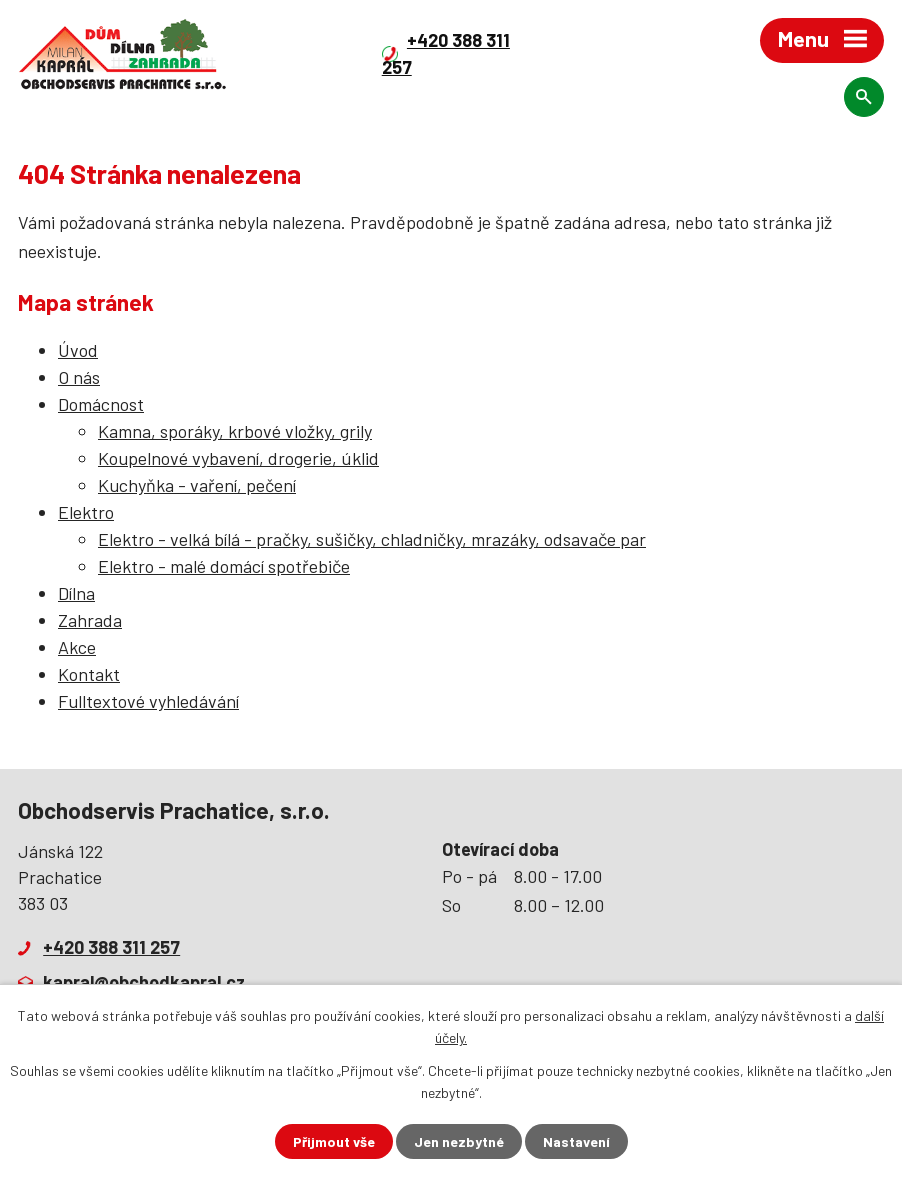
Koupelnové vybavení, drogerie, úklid (238, 458)
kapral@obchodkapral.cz (144, 982)
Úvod (78, 350)
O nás (79, 377)
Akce (77, 647)
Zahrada (90, 620)
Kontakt (89, 674)
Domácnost (101, 404)
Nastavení (576, 1141)
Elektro (86, 512)
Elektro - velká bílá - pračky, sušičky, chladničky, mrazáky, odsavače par (372, 539)
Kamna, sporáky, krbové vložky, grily (235, 431)
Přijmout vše (334, 1141)
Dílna (76, 593)
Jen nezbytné (459, 1141)
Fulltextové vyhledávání (148, 701)
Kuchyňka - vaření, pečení (197, 485)
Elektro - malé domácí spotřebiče (224, 566)
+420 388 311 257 (111, 947)
